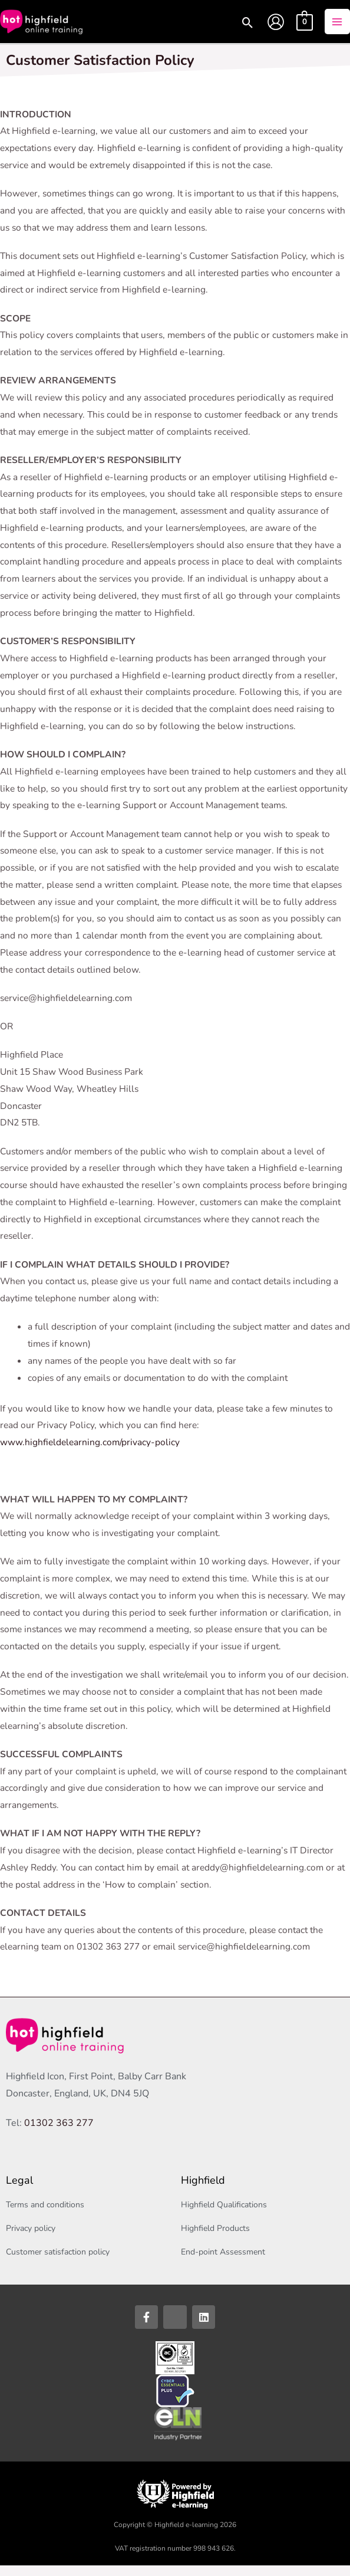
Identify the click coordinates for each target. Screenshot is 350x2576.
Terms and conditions (45, 2215)
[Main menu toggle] (337, 27)
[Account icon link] (276, 27)
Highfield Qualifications (224, 2215)
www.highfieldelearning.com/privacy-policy (90, 1452)
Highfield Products (215, 2238)
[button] (246, 30)
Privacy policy (30, 2238)
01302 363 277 (59, 2133)
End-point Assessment (223, 2262)
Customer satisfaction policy (58, 2262)
